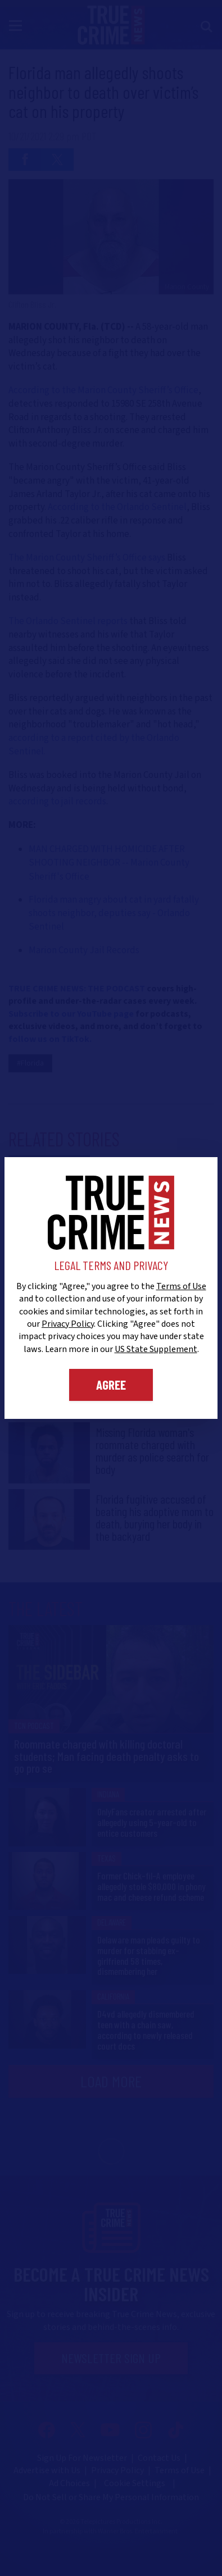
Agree (111, 1384)
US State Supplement (156, 1349)
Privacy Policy (68, 1324)
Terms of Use (181, 1286)
